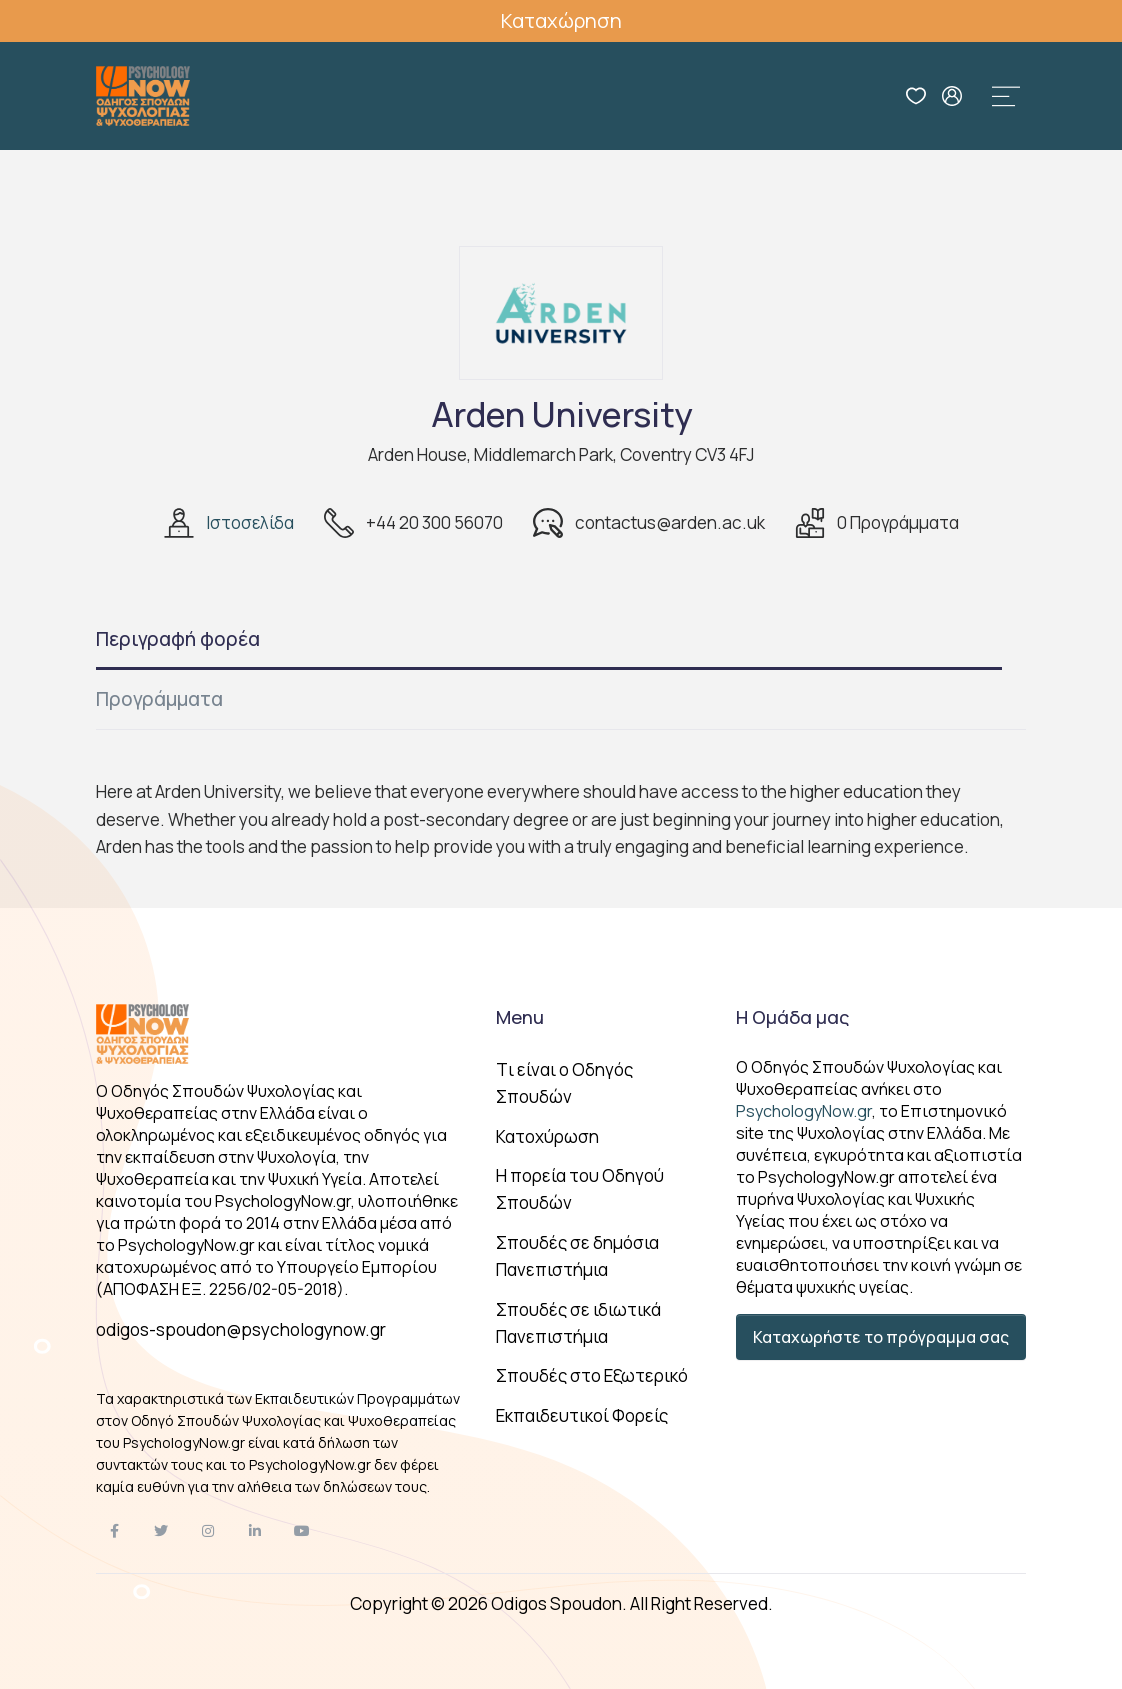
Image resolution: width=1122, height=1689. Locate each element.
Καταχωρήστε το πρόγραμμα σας (881, 1337)
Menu (520, 1017)
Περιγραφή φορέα (178, 639)
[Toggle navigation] (1006, 96)
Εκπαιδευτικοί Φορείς (582, 1415)
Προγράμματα (159, 699)
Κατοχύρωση (547, 1136)
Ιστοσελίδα (250, 522)
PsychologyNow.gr (804, 1111)
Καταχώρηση (561, 20)
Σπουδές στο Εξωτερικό (592, 1375)
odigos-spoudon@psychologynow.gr (241, 1329)
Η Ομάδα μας (792, 1017)
